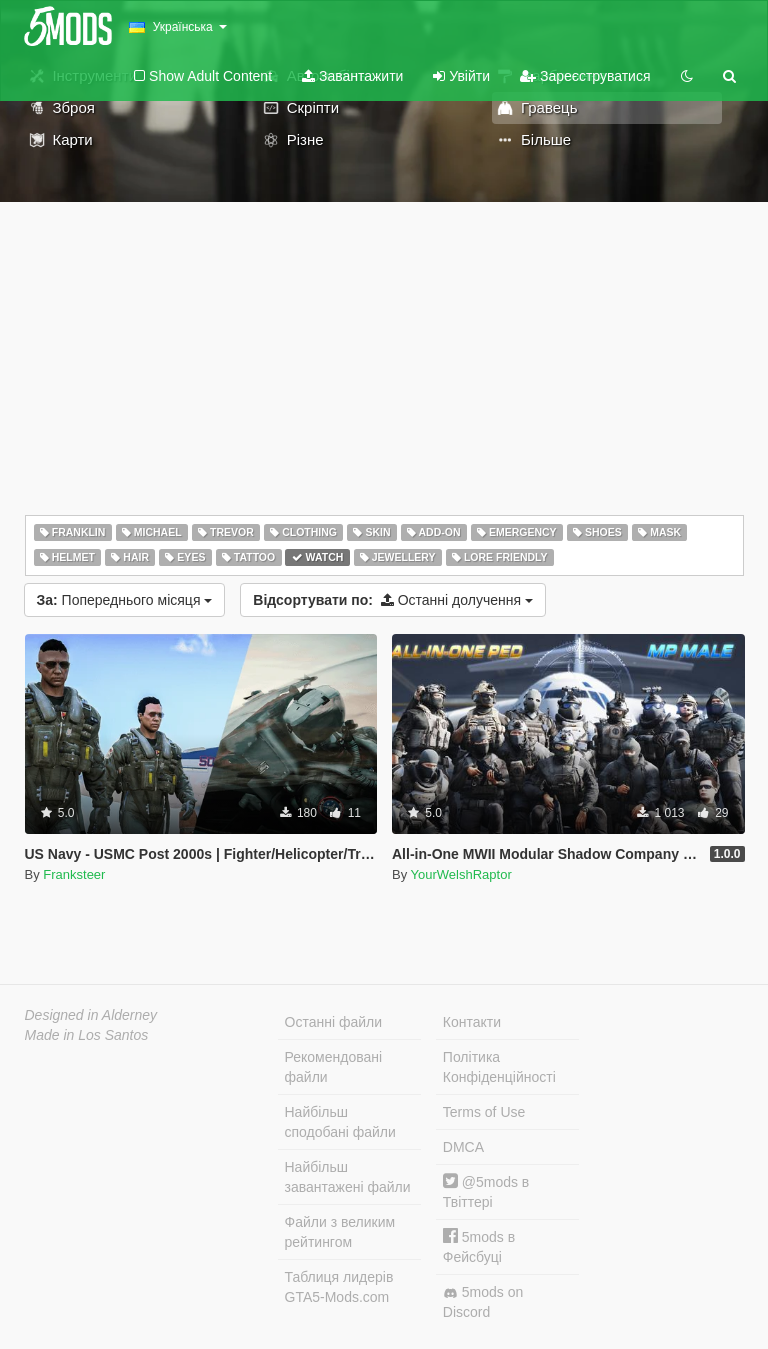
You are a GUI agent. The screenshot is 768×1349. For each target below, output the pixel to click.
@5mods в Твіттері (486, 1191)
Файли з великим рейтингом (340, 1232)
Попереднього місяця (125, 600)
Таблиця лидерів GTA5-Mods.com (339, 1287)
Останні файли (334, 1022)
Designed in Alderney (91, 1015)
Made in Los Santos (87, 1035)
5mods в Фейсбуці (479, 1246)
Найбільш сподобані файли (340, 1122)
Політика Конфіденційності (499, 1067)
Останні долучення (393, 600)
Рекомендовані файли (334, 1067)
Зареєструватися (585, 76)
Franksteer (74, 874)
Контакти (472, 1022)
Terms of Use (484, 1112)
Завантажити (352, 76)
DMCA (463, 1147)
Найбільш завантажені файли (348, 1177)
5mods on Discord (483, 1302)
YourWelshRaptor (461, 874)
